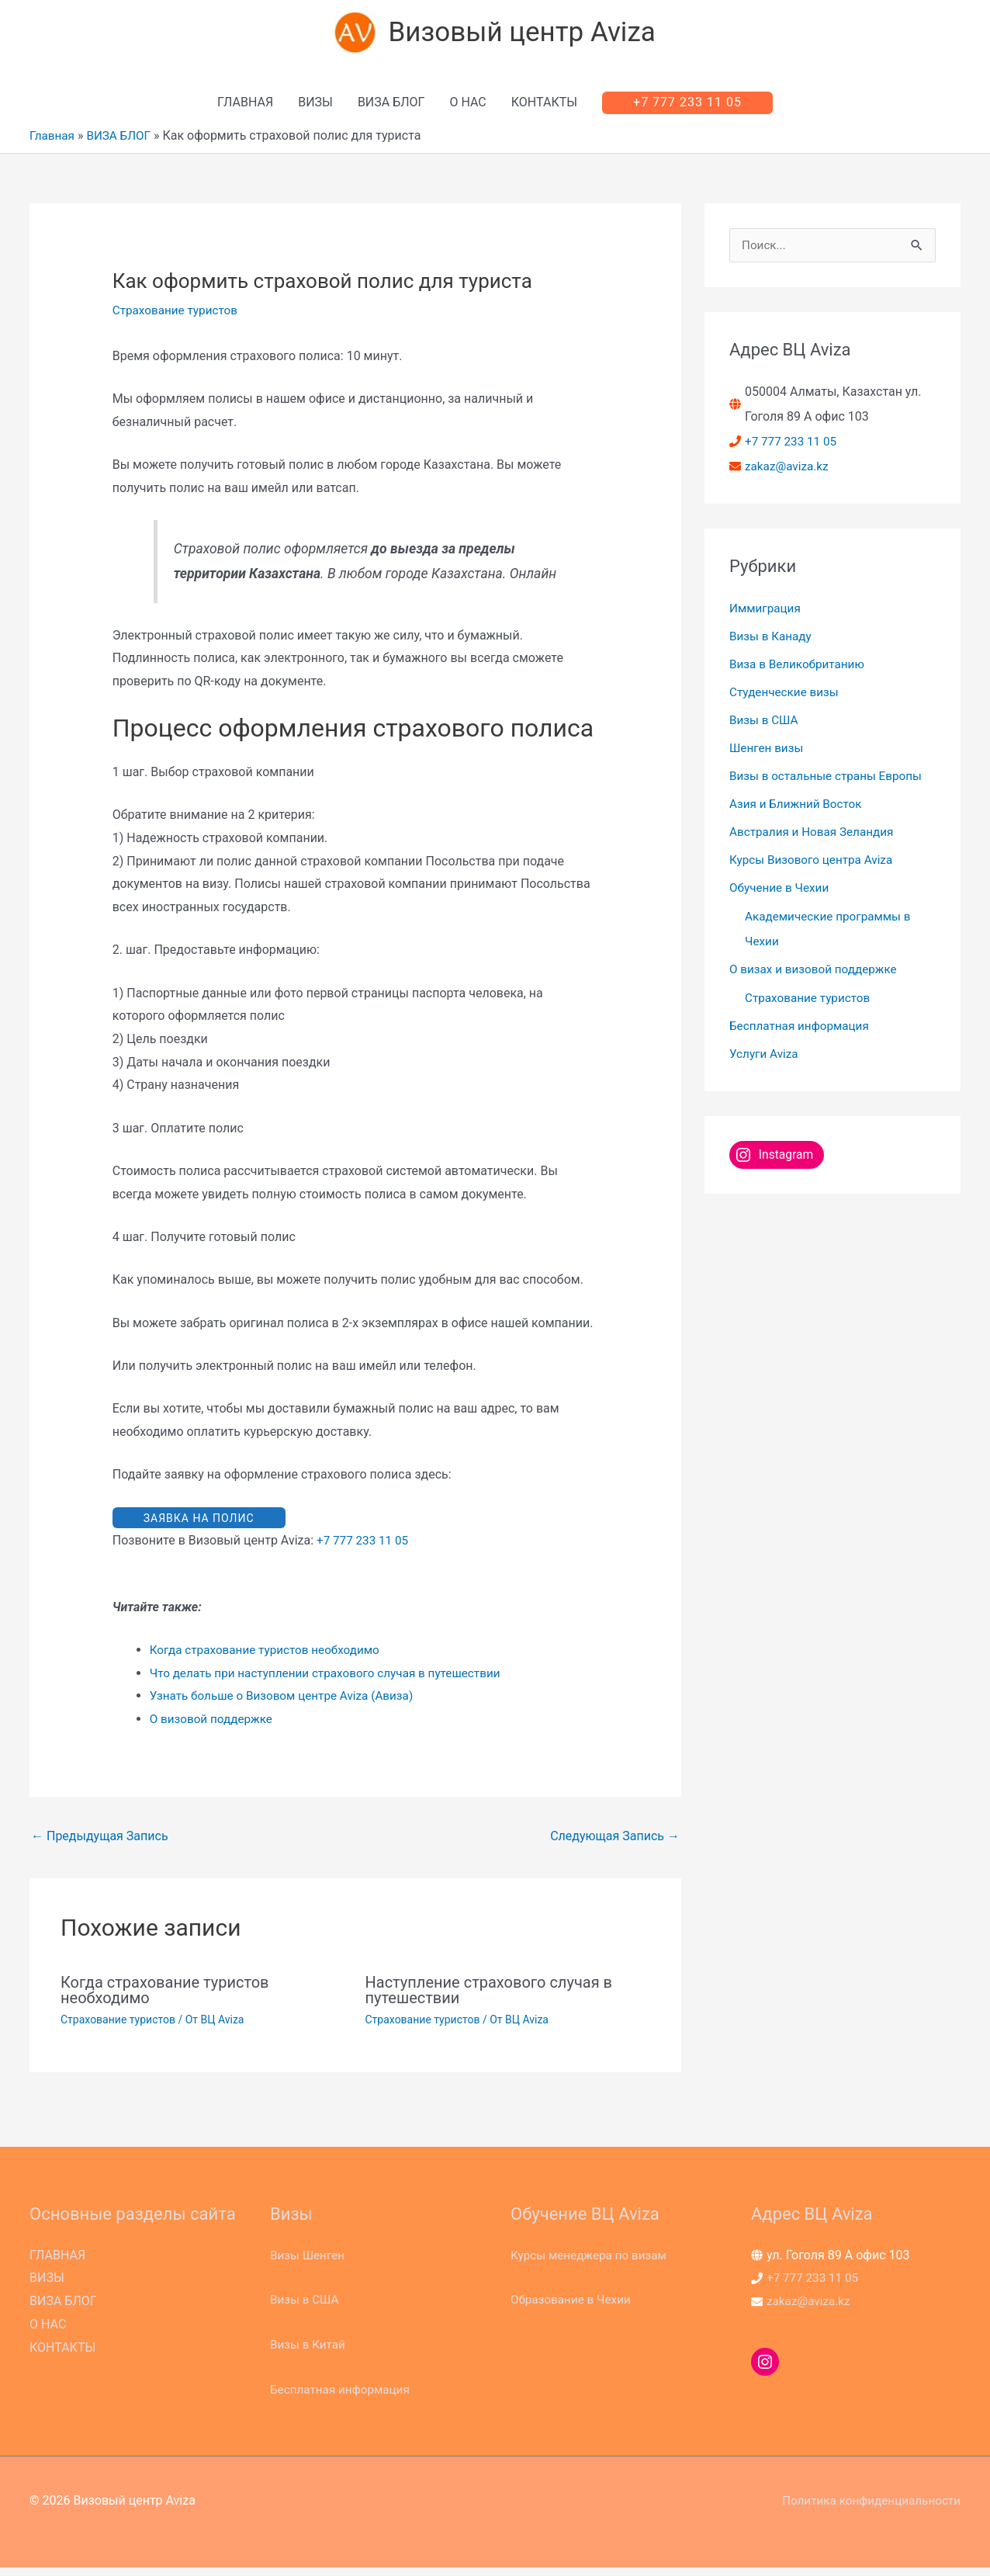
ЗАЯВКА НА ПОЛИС (199, 1524)
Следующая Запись (615, 1844)
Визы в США (765, 725)
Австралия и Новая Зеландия (815, 837)
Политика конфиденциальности (867, 2508)
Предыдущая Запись (99, 1844)
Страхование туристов (178, 315)
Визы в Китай (309, 2352)
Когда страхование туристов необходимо (270, 1658)
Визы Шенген (309, 2263)
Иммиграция (766, 613)
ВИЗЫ (315, 107)
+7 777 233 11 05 (365, 1548)
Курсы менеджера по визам (592, 2263)
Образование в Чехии (573, 2307)
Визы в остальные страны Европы (830, 781)
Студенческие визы (786, 697)
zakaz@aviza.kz (788, 471)
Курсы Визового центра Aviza (815, 865)
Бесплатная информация (802, 1031)
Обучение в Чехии (781, 893)
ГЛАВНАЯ (245, 107)
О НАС (467, 107)
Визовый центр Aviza (524, 35)
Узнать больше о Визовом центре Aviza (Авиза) (288, 1704)
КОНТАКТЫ (544, 107)
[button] (687, 108)
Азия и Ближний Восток (798, 809)
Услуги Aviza (765, 1059)
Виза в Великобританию (800, 669)
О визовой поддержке (214, 1727)
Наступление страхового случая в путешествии (489, 1998)
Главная (53, 140)
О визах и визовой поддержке (817, 974)
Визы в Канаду (772, 641)
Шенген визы (768, 753)
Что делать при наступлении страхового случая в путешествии (334, 1680)
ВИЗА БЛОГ (391, 107)
